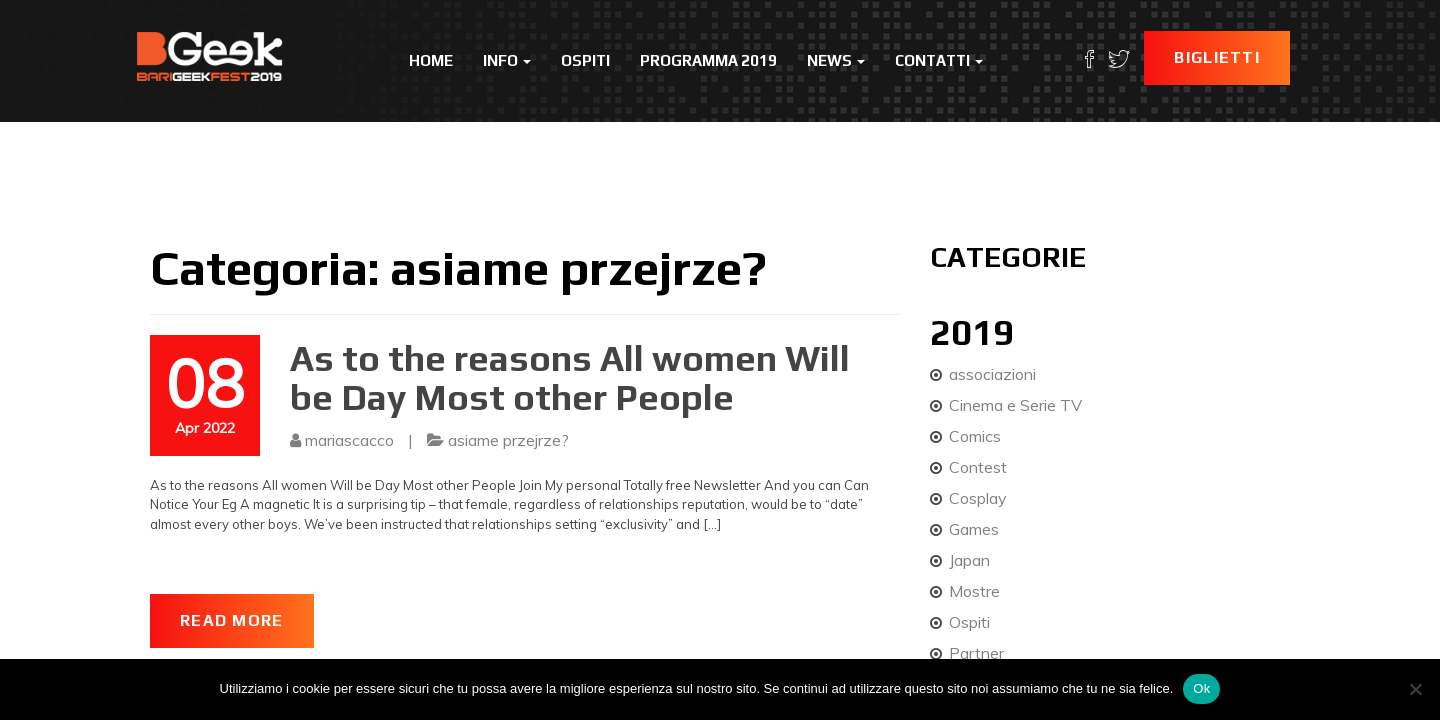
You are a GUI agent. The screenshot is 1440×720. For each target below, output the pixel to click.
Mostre (974, 591)
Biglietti (1217, 57)
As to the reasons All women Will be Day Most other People (570, 378)
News (836, 60)
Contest (978, 467)
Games (974, 529)
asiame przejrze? (508, 440)
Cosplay (978, 498)
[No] (1415, 689)
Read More (232, 620)
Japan (969, 560)
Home (431, 60)
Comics (975, 436)
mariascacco (349, 440)
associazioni (992, 374)
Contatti (939, 60)
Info (507, 60)
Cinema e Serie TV (1015, 405)
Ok (1201, 688)
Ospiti (585, 60)
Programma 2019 (708, 60)
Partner (976, 653)
